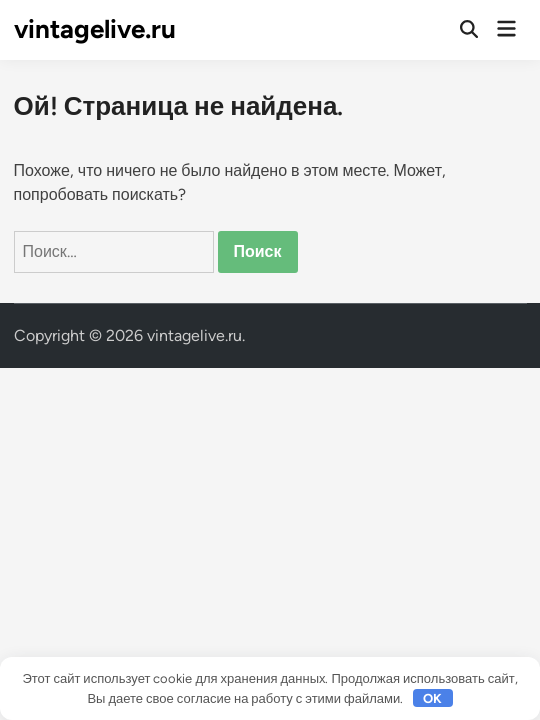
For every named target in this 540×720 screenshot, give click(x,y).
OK (432, 698)
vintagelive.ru (95, 29)
